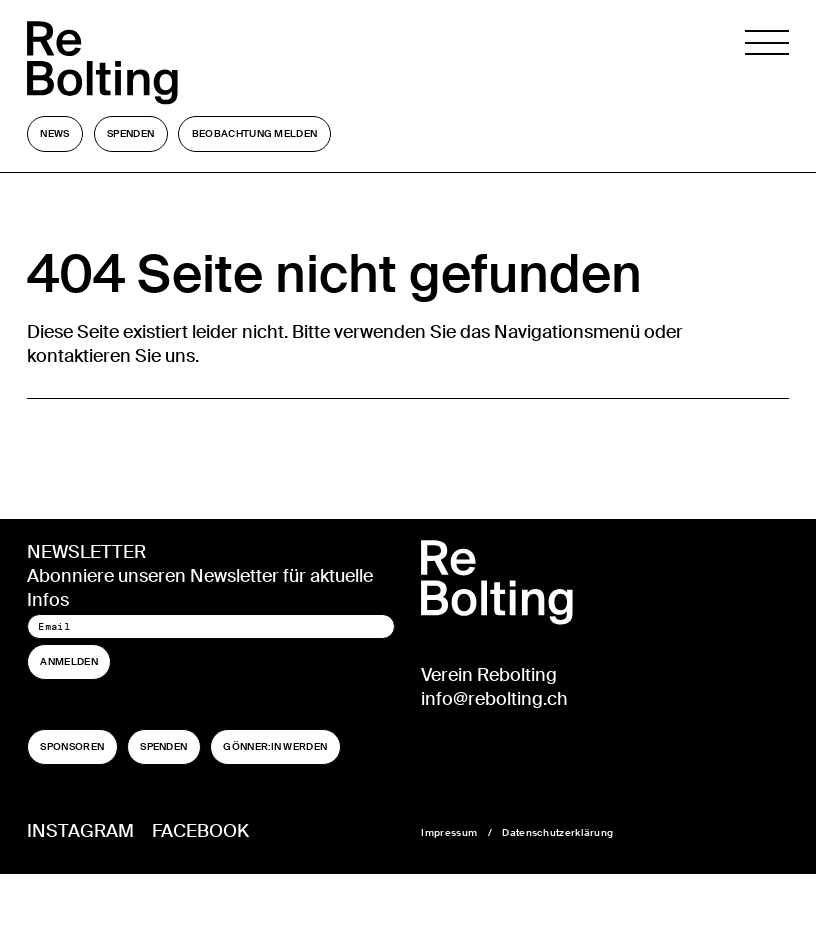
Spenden (130, 133)
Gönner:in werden (275, 746)
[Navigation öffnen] (767, 63)
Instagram (80, 831)
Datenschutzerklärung (557, 832)
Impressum (449, 832)
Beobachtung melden (254, 133)
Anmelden (68, 661)
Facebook (200, 831)
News (54, 133)
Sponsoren (72, 746)
